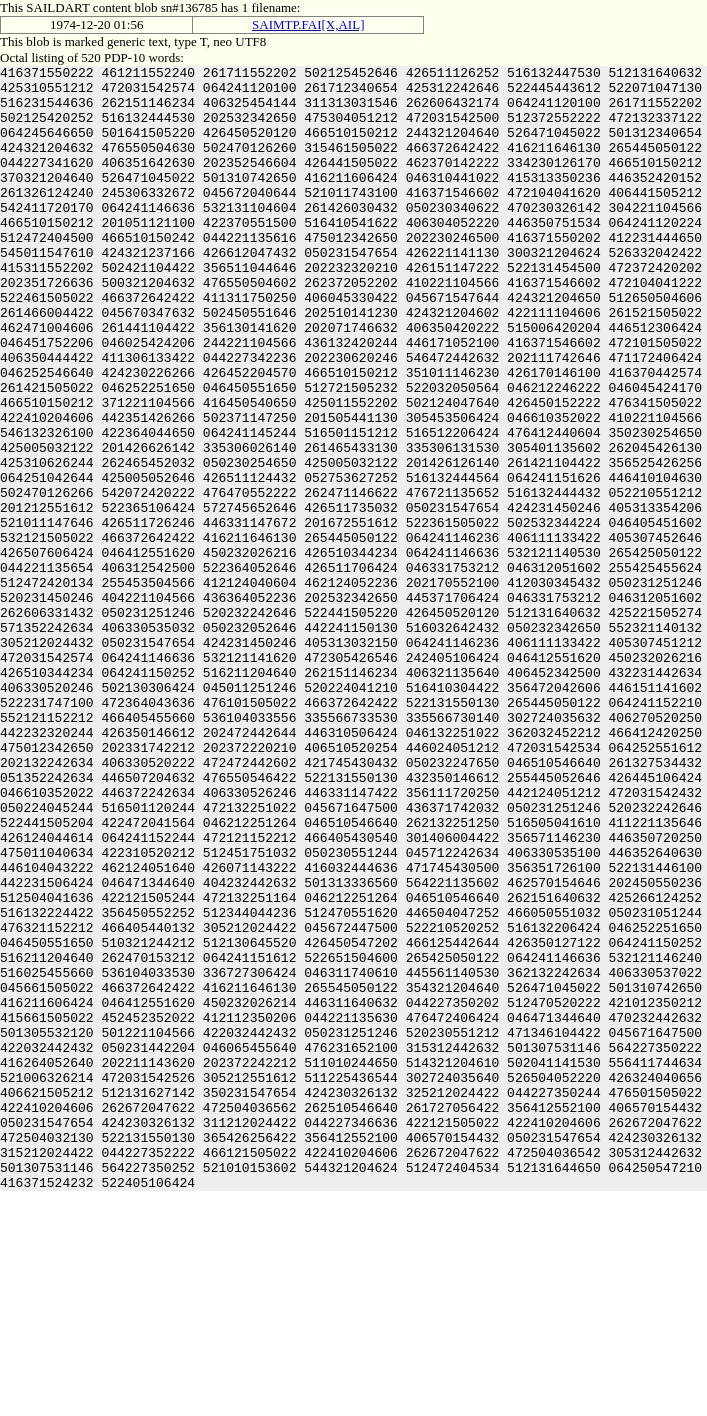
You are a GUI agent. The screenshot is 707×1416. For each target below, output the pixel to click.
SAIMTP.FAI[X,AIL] (308, 24)
